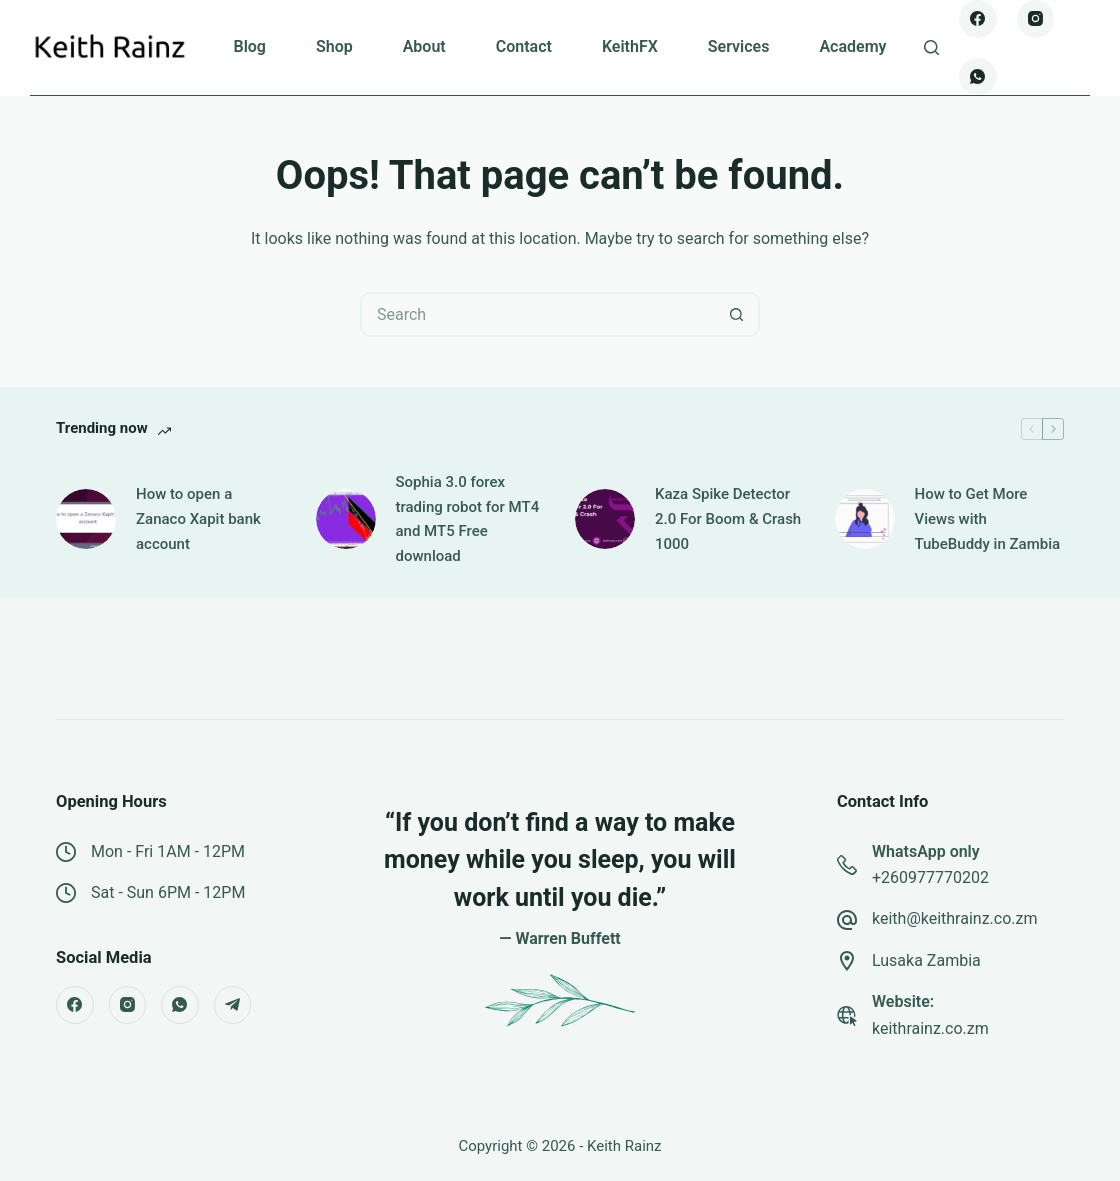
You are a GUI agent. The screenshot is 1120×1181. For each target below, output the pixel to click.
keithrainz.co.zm (930, 1028)
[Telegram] (233, 1005)
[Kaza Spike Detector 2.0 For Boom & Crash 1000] (605, 519)
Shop (334, 46)
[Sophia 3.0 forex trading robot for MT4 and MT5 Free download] (346, 519)
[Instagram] (1036, 19)
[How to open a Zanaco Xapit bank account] (86, 519)
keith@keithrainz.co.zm (955, 918)
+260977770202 (930, 877)
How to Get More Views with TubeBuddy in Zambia (988, 519)
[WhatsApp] (978, 77)
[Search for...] (537, 314)
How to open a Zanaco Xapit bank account (198, 519)
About (424, 46)
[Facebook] (978, 19)
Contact (524, 46)
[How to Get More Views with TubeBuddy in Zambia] (865, 519)
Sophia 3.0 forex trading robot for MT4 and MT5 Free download (468, 519)
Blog (249, 46)
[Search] (931, 47)
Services (739, 46)
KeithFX (630, 46)
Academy (852, 46)
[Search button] (737, 314)
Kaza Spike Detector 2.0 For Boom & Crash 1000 (728, 519)
